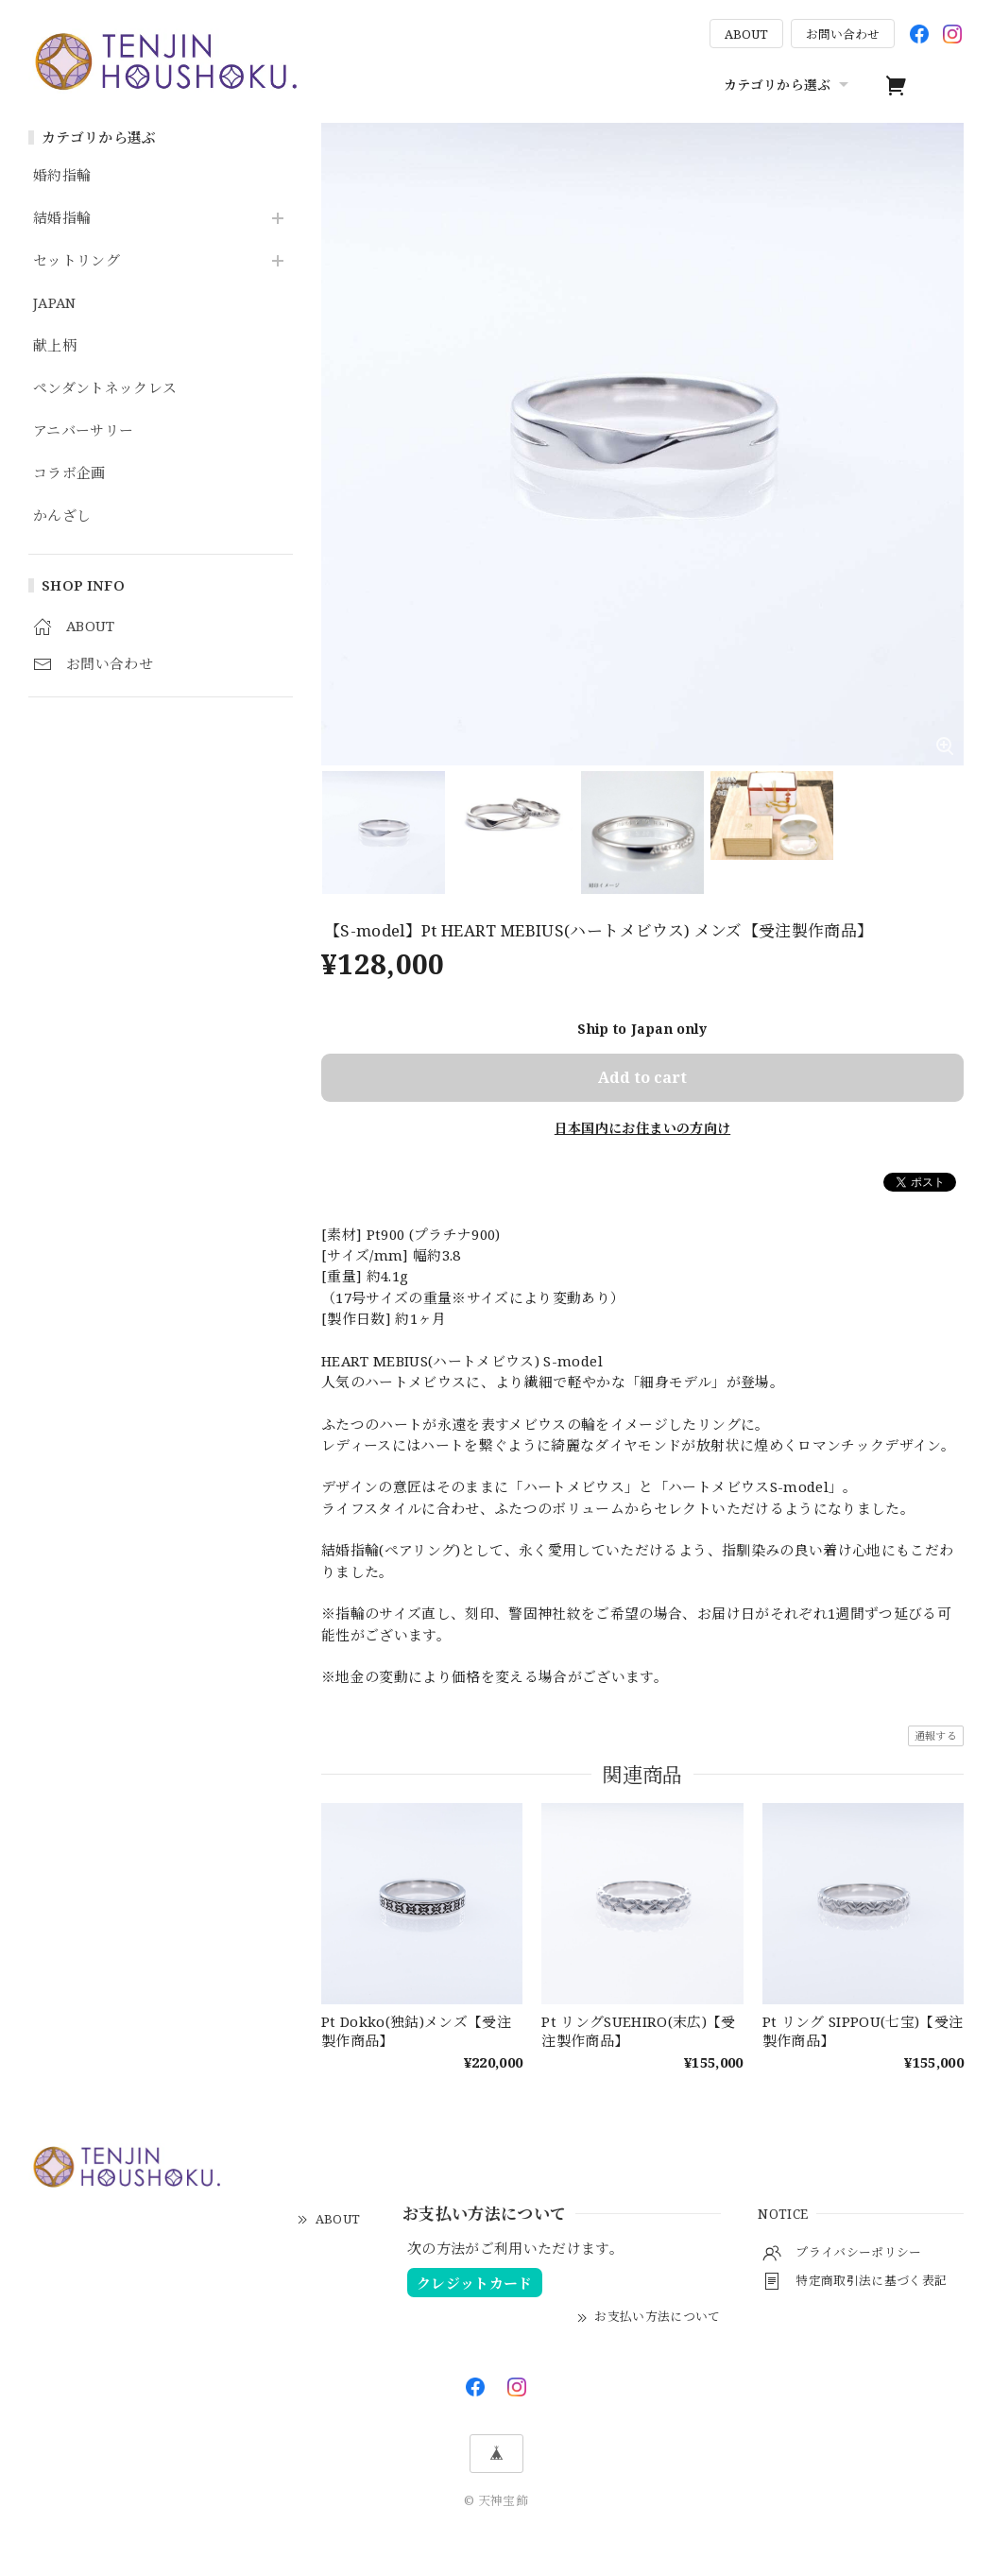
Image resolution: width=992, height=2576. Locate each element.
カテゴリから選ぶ (788, 85)
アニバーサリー (83, 430)
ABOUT (746, 34)
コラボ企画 (69, 473)
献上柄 (55, 345)
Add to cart (642, 1077)
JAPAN (55, 303)
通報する (936, 1735)
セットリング (76, 260)
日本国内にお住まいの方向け (642, 1128)
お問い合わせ (843, 34)
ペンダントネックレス (105, 388)
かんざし (62, 515)
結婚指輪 (62, 218)
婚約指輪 (62, 175)
